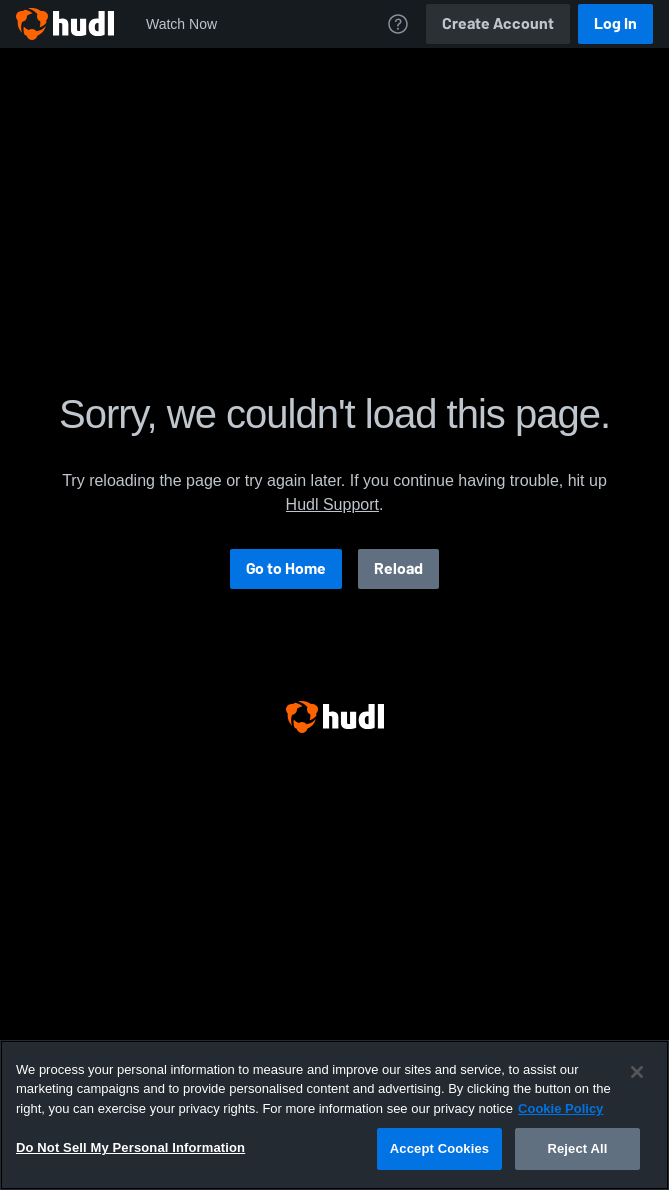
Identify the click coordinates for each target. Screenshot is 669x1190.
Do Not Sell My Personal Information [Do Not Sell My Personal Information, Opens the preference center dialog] (130, 1147)
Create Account (498, 23)
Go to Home (286, 568)
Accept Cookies (439, 1148)
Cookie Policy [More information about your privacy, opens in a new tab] (560, 1108)
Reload (398, 568)
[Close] (637, 1072)
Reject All (577, 1148)
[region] (334, 1115)
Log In (615, 23)
